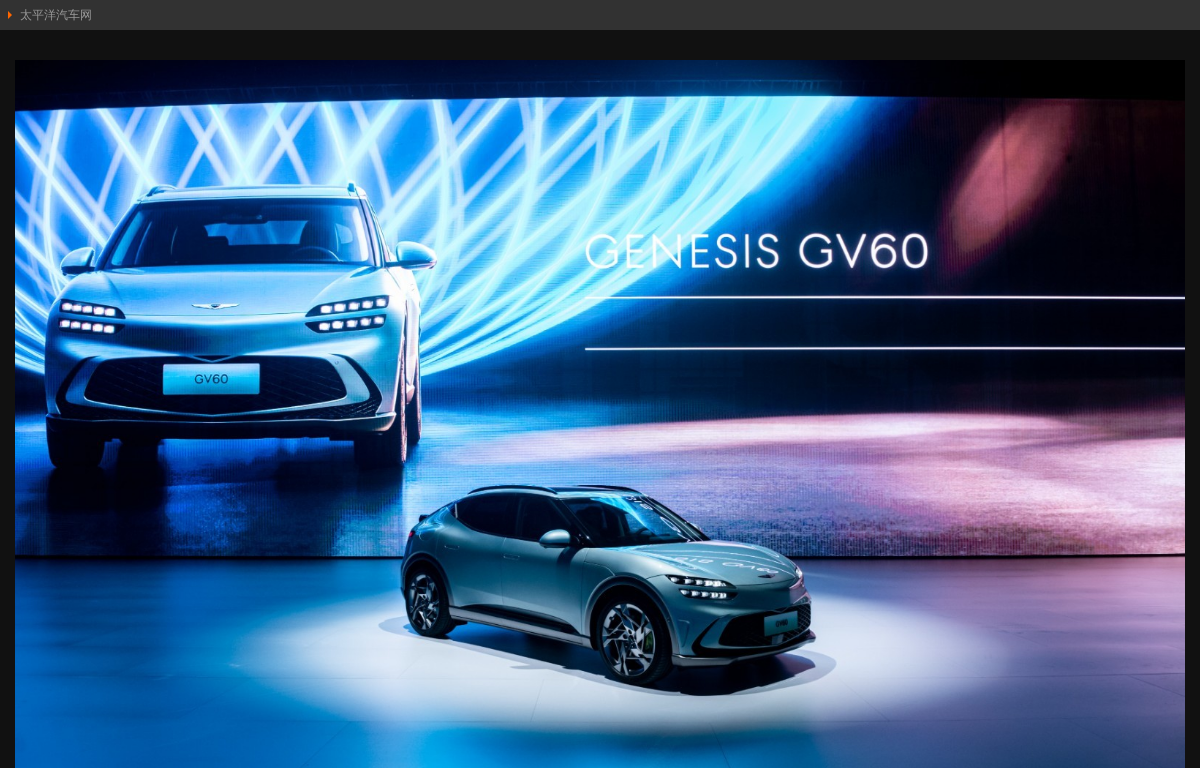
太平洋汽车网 (56, 15)
